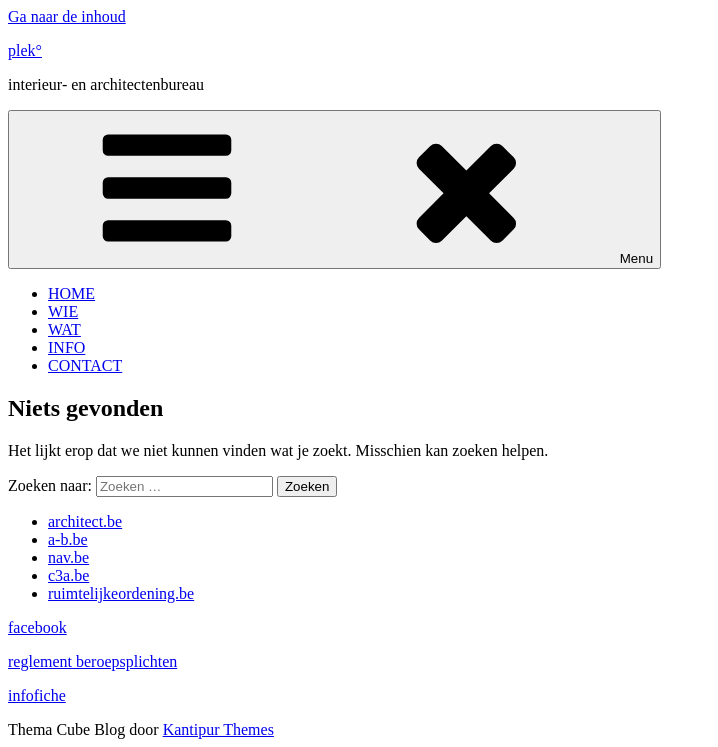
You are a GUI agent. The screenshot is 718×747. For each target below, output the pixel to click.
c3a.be (68, 575)
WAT (64, 329)
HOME (71, 293)
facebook (37, 627)
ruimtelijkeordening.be (121, 593)
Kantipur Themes (218, 729)
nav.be (68, 557)
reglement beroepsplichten (92, 661)
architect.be (85, 521)
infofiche (37, 695)
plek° (25, 50)
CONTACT (85, 365)
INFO (66, 347)
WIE (63, 311)
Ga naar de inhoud (67, 16)
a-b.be (68, 539)
